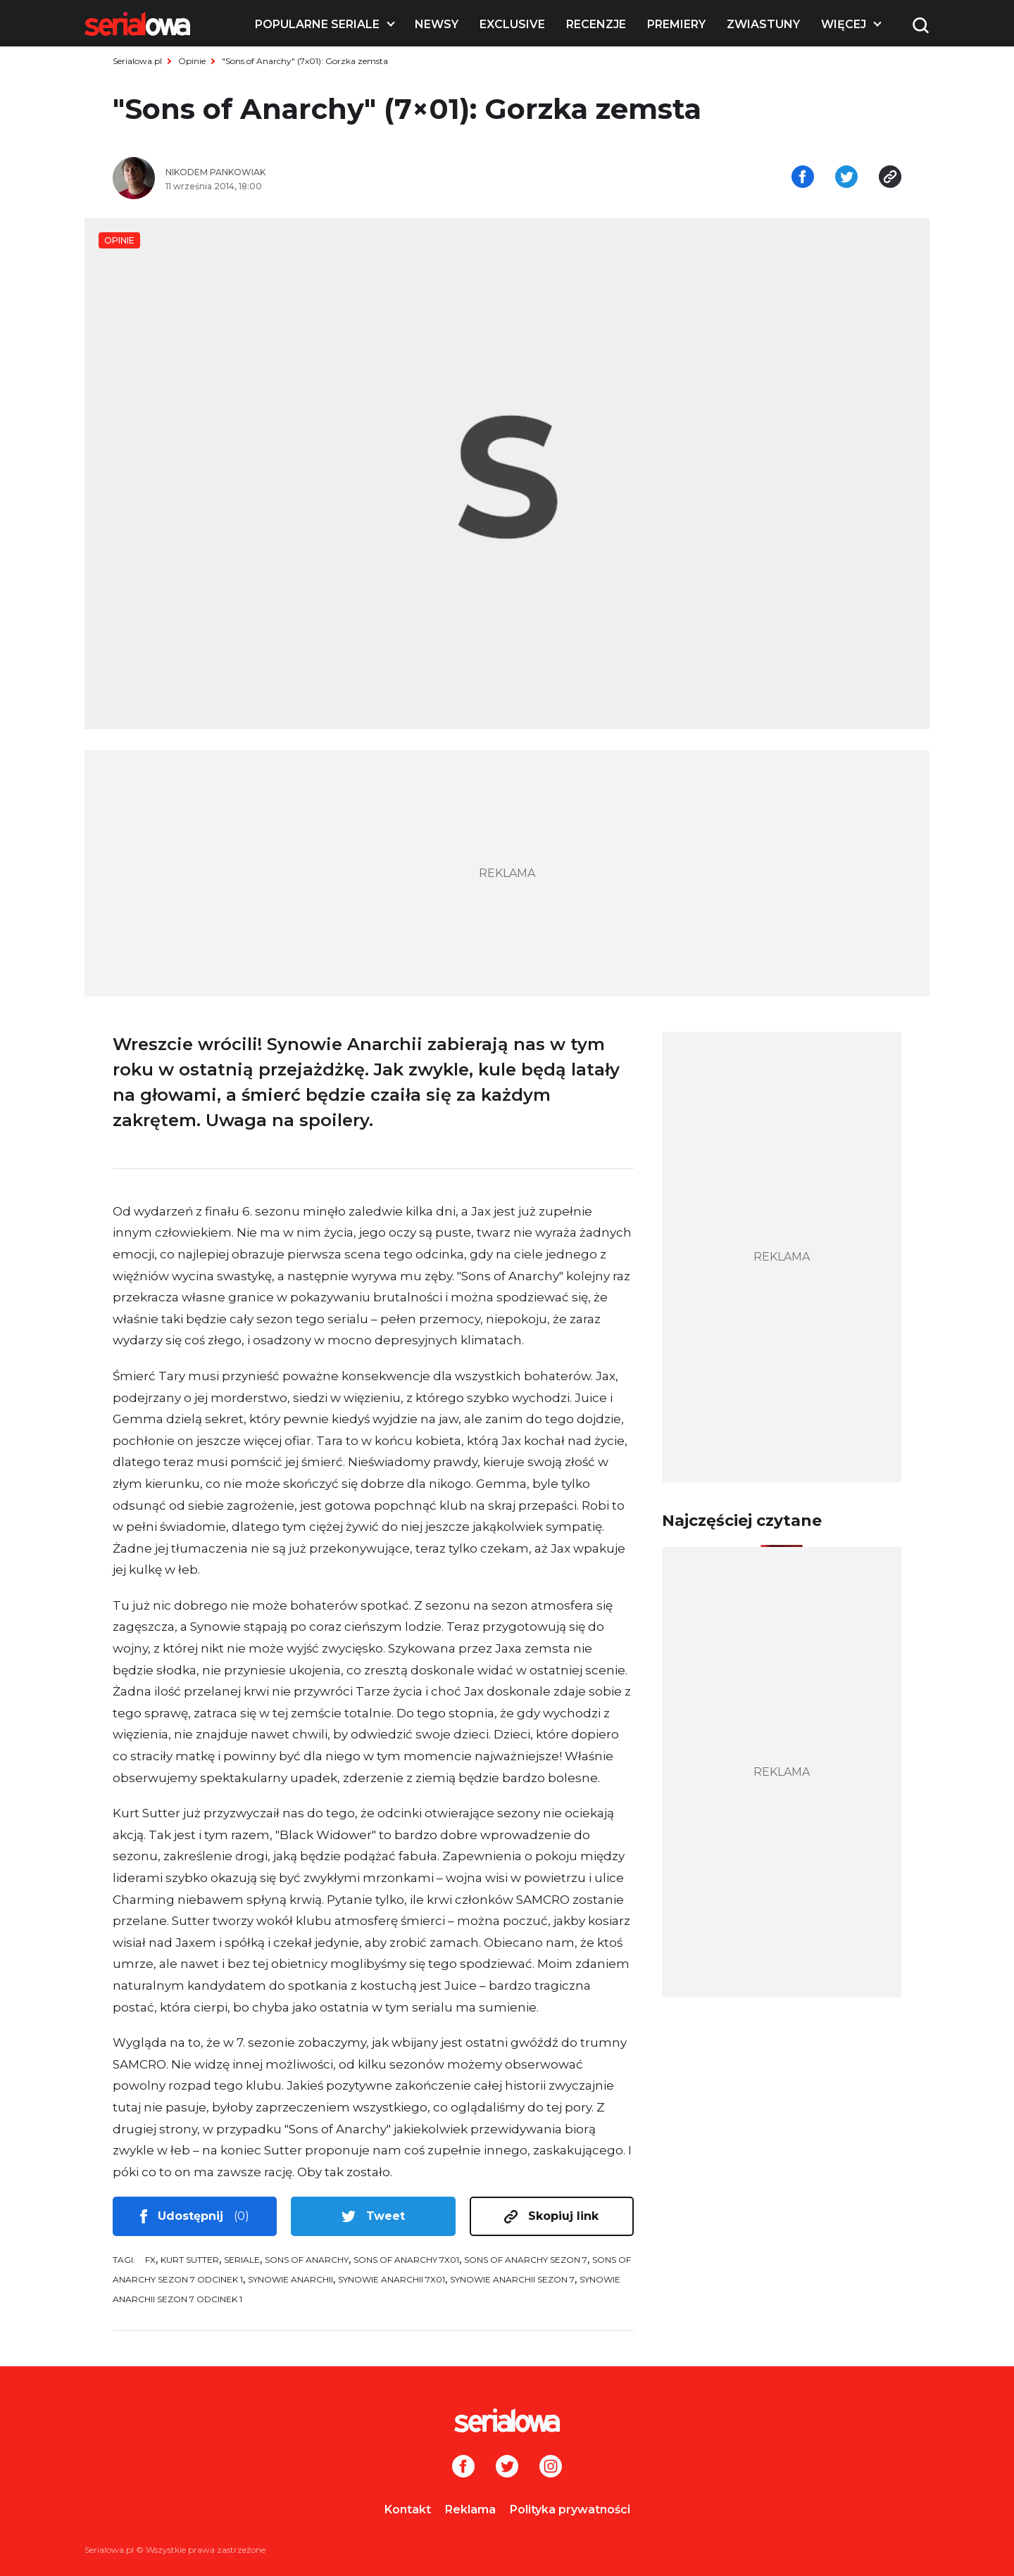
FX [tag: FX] (150, 2259)
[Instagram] (550, 2467)
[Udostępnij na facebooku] (802, 178)
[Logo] (137, 24)
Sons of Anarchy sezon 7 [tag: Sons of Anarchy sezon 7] (525, 2259)
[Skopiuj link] (890, 178)
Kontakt (407, 2509)
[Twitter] (507, 2467)
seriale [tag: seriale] (242, 2259)
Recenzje (596, 24)
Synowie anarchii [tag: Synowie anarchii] (290, 2279)
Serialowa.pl (137, 61)
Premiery (676, 24)
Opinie (192, 61)
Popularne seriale (317, 24)
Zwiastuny (763, 24)
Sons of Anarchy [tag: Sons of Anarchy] (307, 2259)
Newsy (436, 24)
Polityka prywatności (570, 2509)
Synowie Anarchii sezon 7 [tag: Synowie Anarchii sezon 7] (512, 2279)
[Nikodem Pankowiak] (330, 172)
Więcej (843, 24)
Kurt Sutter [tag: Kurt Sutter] (190, 2259)
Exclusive (512, 24)
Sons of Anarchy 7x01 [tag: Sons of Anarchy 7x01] (406, 2259)
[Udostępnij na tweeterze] (846, 178)
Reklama (470, 2509)
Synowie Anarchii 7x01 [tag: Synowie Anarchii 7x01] (391, 2279)
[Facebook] (463, 2467)
